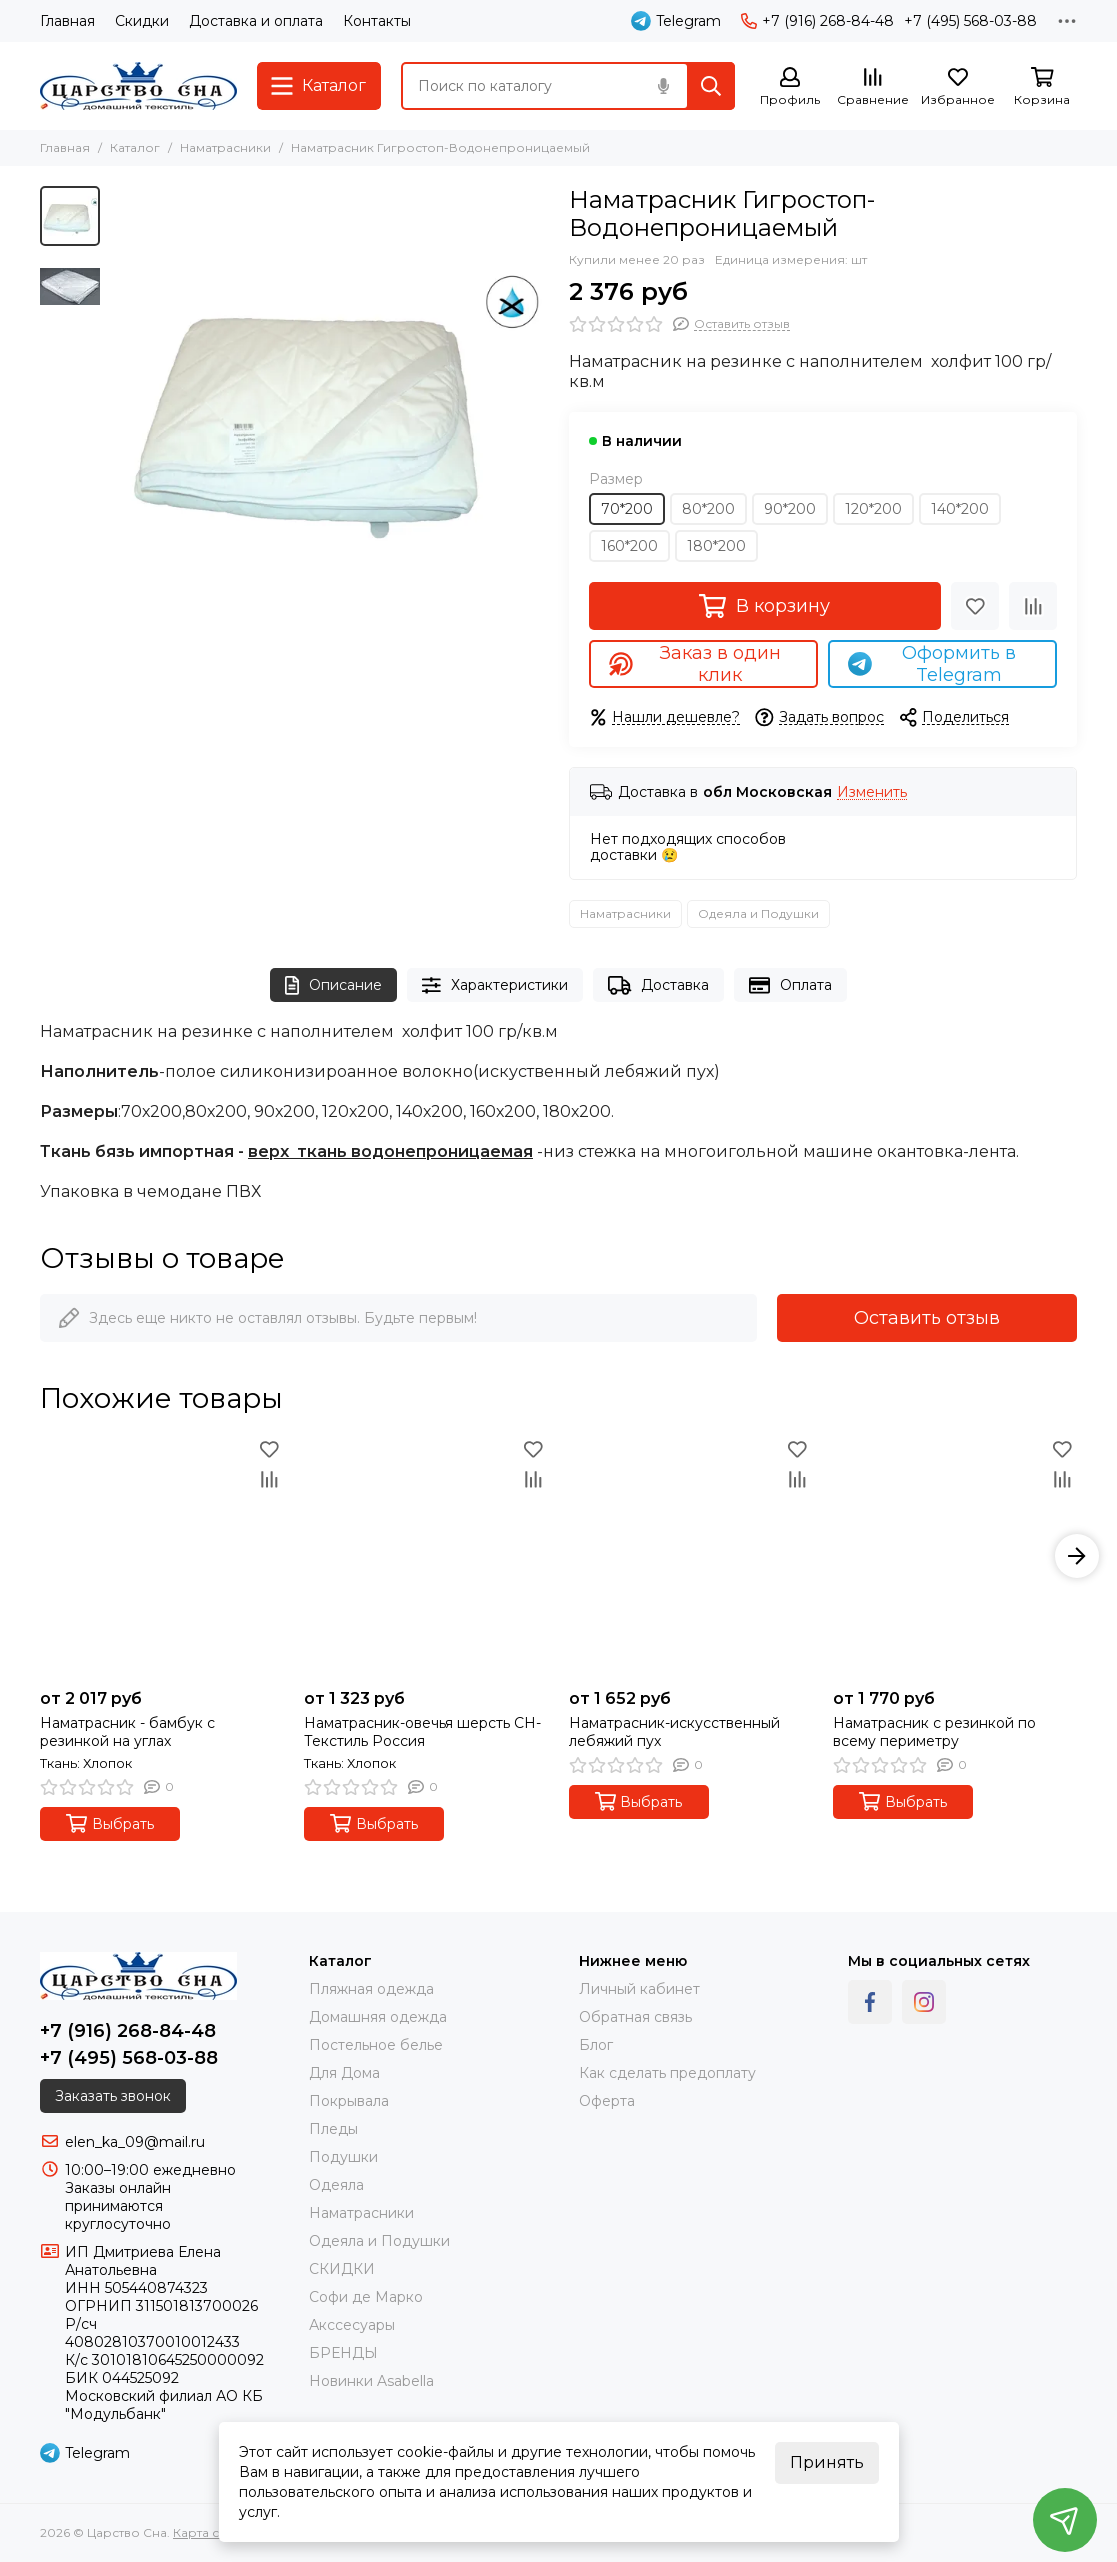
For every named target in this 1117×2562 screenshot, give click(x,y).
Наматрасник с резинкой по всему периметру (934, 1732)
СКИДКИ (342, 2269)
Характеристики (495, 985)
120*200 (873, 509)
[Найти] (711, 86)
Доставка (658, 985)
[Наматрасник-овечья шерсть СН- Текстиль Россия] (426, 1556)
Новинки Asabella (371, 2381)
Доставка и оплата (256, 21)
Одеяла (336, 2185)
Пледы (333, 2129)
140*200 (960, 509)
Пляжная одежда (371, 1989)
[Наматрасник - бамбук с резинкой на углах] (162, 1556)
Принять (827, 2462)
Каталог (135, 147)
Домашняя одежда (378, 2017)
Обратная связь (635, 2017)
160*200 (629, 546)
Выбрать (110, 1823)
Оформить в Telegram (932, 664)
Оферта (607, 2101)
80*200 (708, 509)
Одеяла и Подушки (758, 913)
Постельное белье (376, 2045)
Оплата (790, 985)
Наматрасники (225, 147)
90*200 (790, 509)
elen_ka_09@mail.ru (135, 2142)
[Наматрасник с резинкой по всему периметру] (955, 1556)
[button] (1077, 1556)
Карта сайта (209, 2532)
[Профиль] (790, 87)
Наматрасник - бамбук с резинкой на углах (127, 1732)
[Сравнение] (873, 87)
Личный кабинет (639, 1989)
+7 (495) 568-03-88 (970, 21)
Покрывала (349, 2101)
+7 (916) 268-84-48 (817, 21)
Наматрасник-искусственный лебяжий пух (674, 1732)
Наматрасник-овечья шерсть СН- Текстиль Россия (422, 1732)
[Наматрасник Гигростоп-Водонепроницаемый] (329, 405)
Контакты (377, 21)
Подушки (343, 2157)
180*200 (716, 546)
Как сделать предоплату (667, 2073)
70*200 (627, 509)
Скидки (142, 21)
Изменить (872, 792)
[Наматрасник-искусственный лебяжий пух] (691, 1556)
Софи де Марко (366, 2297)
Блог (596, 2045)
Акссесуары (352, 2325)
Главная (67, 21)
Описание (333, 985)
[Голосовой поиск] (663, 86)
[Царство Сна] (138, 86)
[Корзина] (1042, 87)
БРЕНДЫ (343, 2353)
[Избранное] (958, 87)
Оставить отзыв (927, 1318)
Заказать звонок (113, 2096)
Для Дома (344, 2073)
